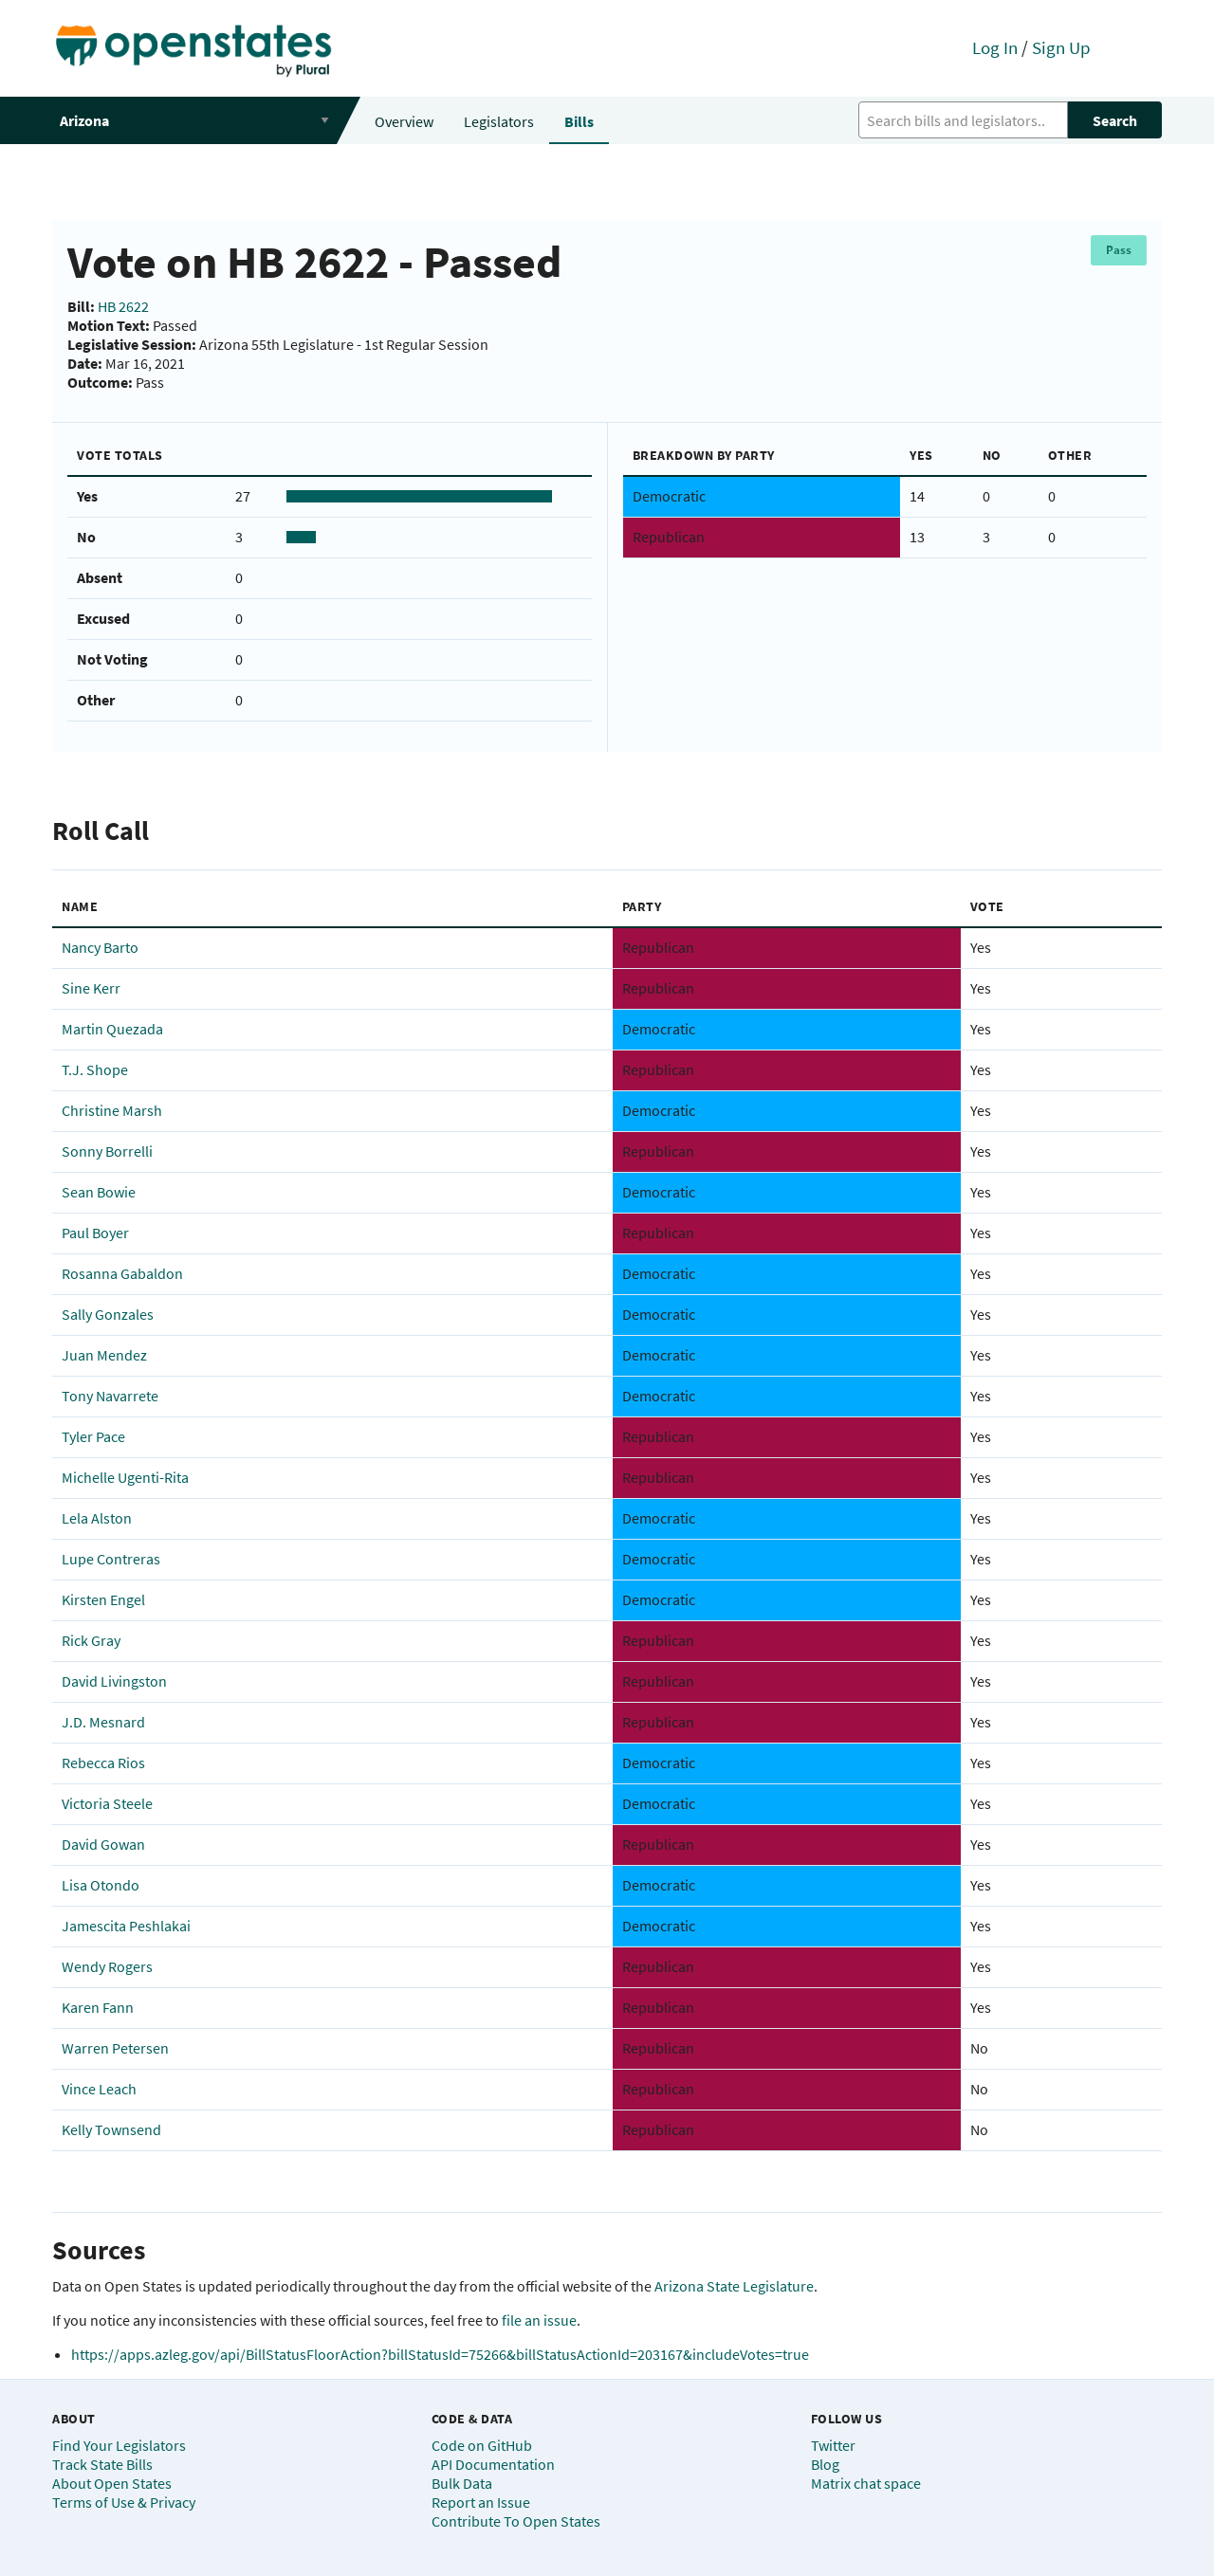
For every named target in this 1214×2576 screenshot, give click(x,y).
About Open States (112, 2483)
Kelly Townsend (111, 2129)
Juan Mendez (104, 1354)
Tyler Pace (93, 1436)
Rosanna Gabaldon (122, 1273)
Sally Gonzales (108, 1314)
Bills (579, 121)
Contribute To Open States (516, 2521)
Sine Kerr (91, 987)
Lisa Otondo (100, 1884)
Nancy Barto (100, 947)
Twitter (833, 2445)
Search (1115, 120)
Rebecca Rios (103, 1762)
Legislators (499, 121)
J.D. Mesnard (103, 1721)
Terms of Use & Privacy (123, 2502)
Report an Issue (481, 2502)
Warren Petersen (115, 2047)
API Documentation (493, 2464)
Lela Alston (97, 1517)
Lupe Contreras (111, 1558)
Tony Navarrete (110, 1395)
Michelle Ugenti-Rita (125, 1477)
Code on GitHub (482, 2445)
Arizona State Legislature (734, 2285)
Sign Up (1061, 47)
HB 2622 (123, 306)
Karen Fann (98, 2007)
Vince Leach (99, 2088)
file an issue (539, 2320)
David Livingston (114, 1681)
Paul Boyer (95, 1232)
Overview (404, 121)
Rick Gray (91, 1640)
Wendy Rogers (107, 1966)
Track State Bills (102, 2464)
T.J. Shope (95, 1069)
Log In (995, 47)
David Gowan (103, 1844)
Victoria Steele (107, 1803)
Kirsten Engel (103, 1599)
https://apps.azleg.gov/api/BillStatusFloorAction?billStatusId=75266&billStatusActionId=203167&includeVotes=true (440, 2354)
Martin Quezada (112, 1028)
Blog (825, 2464)
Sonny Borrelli (107, 1151)
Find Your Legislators (119, 2445)
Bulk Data (462, 2483)
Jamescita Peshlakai (126, 1925)
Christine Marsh (112, 1110)
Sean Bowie (99, 1191)
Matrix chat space (866, 2483)
